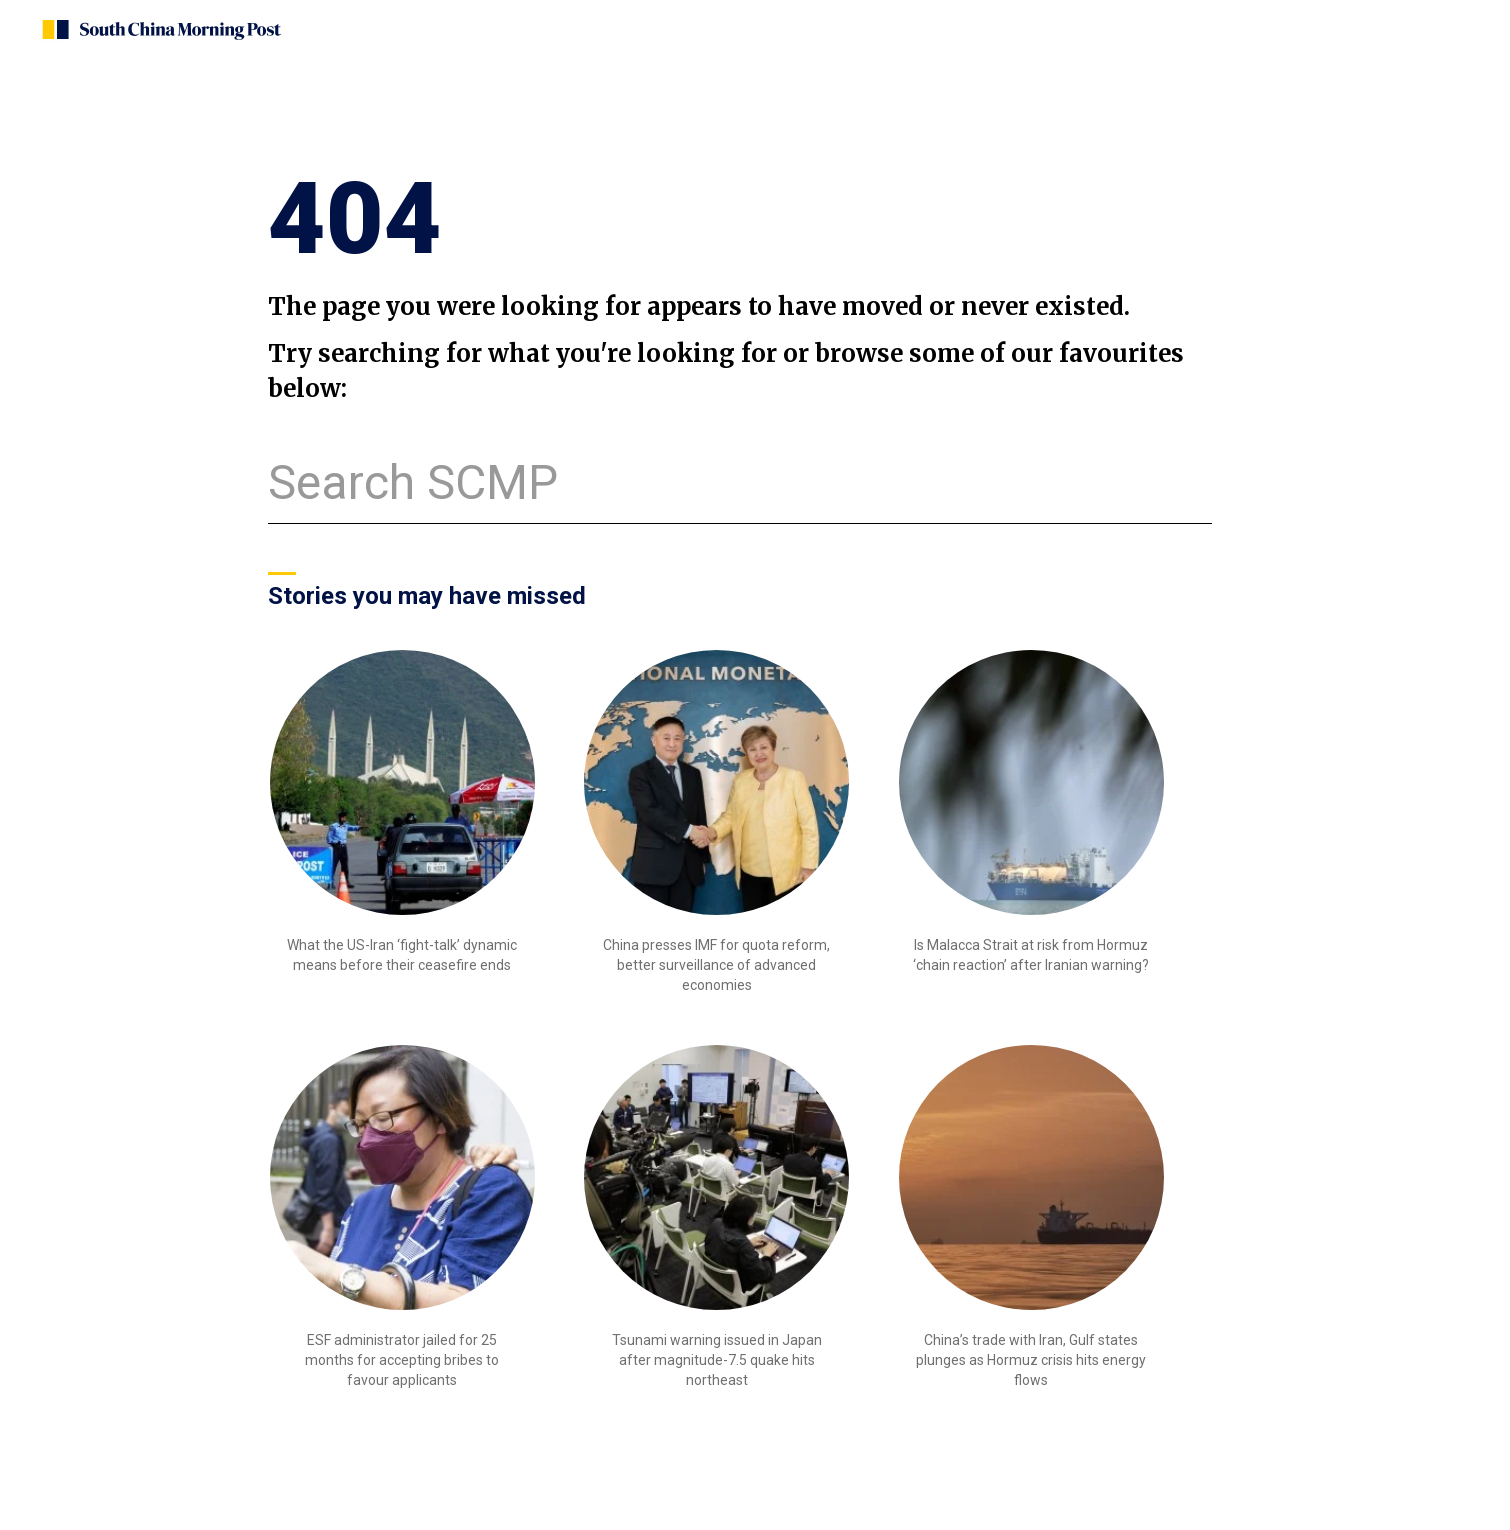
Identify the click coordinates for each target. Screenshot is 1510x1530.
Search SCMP (413, 482)
